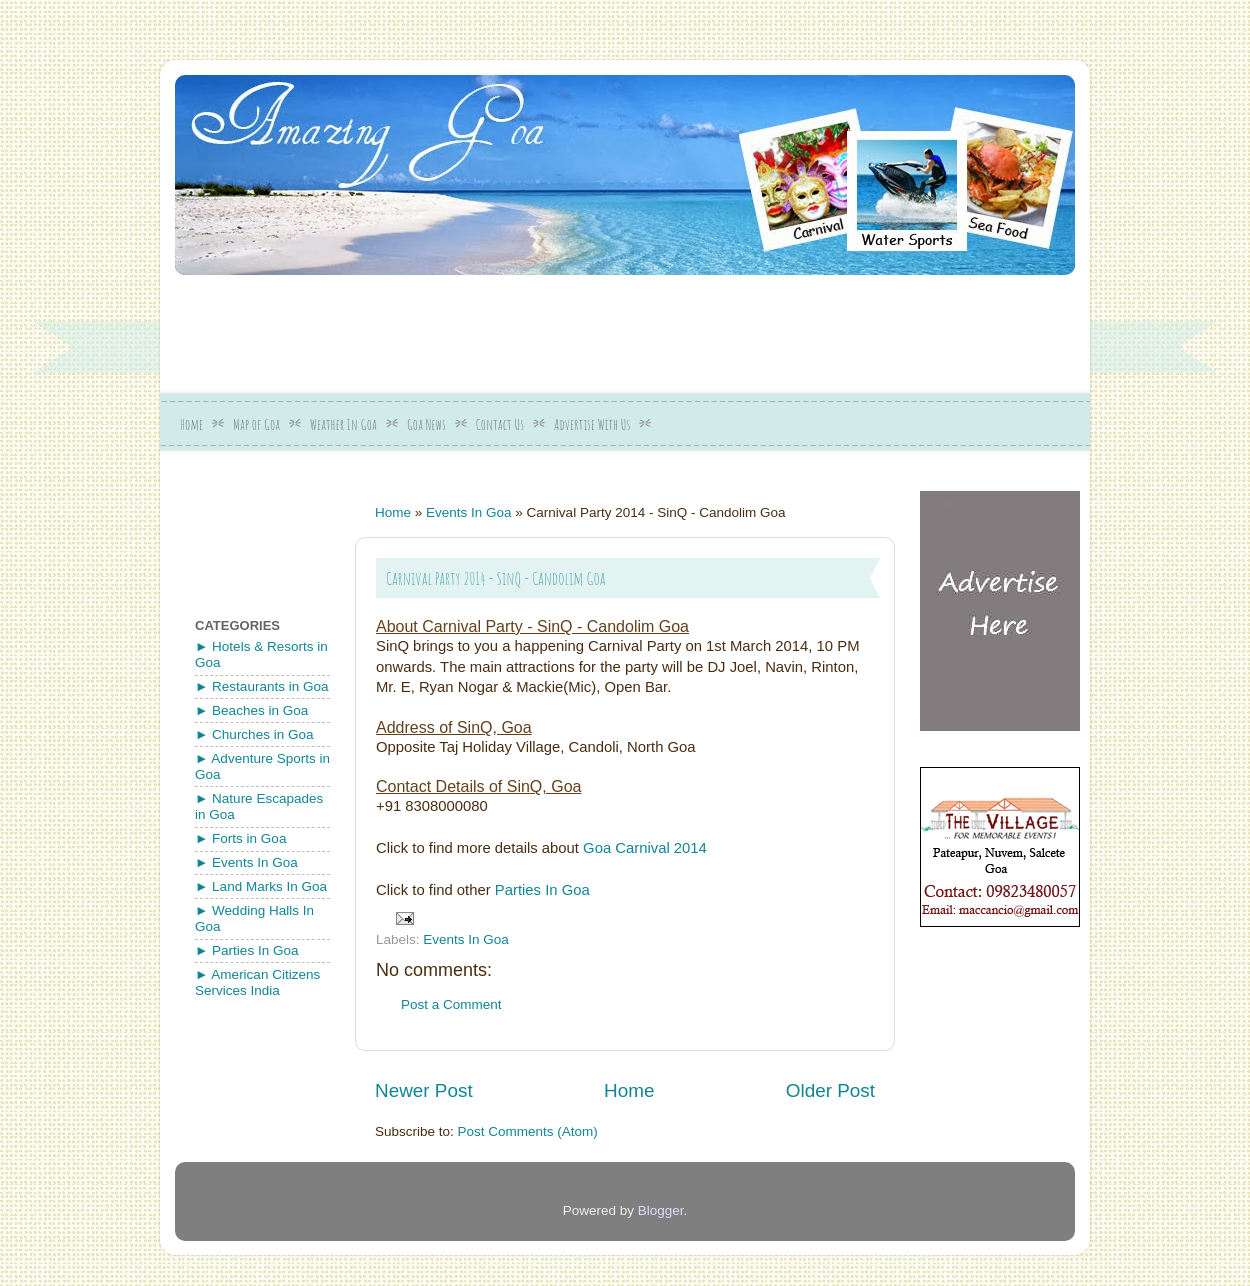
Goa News (426, 424)
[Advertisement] (660, 327)
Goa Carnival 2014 (645, 848)
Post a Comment (451, 1004)
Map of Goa (256, 424)
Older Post (830, 1090)
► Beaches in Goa (251, 710)
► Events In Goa (246, 862)
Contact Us (500, 424)
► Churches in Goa (254, 734)
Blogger (661, 1210)
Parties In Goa (542, 890)
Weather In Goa (343, 424)
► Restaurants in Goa (261, 686)
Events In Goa (469, 512)
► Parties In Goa (246, 950)
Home (191, 424)
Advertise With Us (592, 424)
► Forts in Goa (240, 838)
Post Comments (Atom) (528, 1131)
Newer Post (424, 1090)
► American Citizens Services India (257, 982)
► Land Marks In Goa (261, 886)
